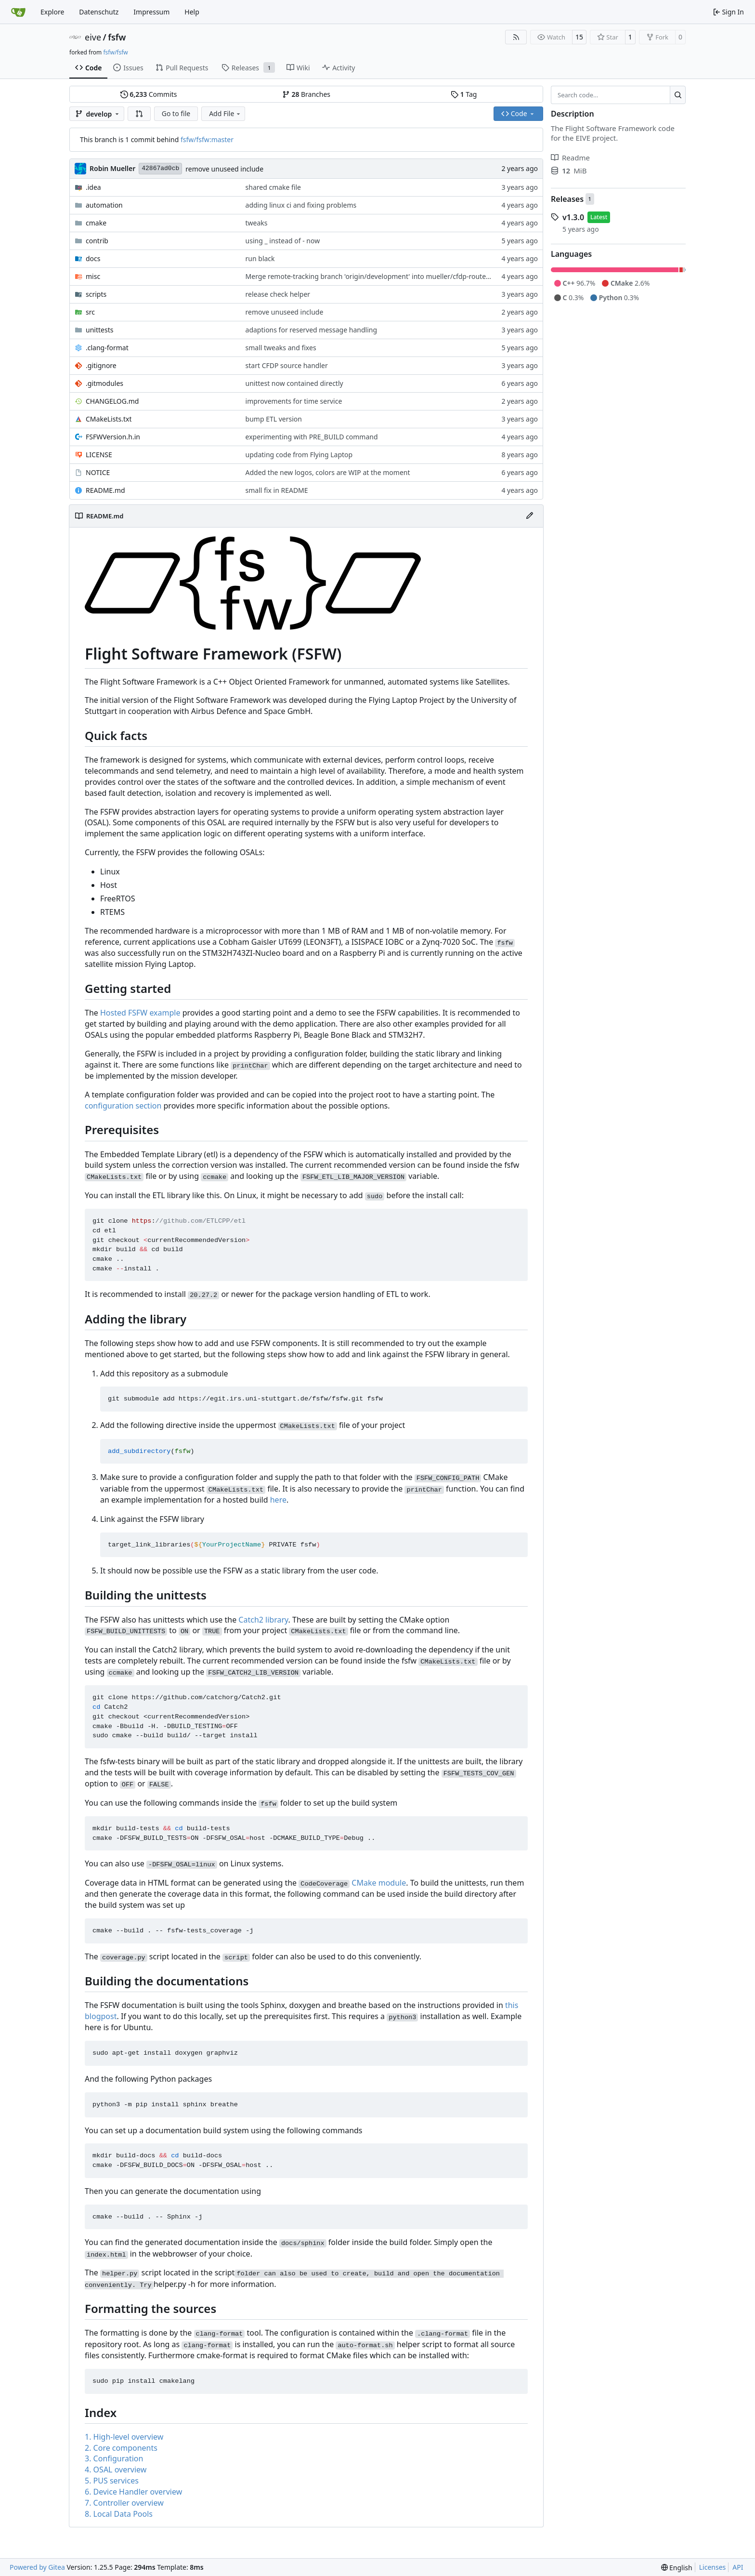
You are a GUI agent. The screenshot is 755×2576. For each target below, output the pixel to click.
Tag (464, 94)
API (737, 2567)
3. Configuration (114, 2458)
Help (191, 11)
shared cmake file (273, 187)
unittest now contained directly (294, 383)
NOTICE (98, 472)
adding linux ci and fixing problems (301, 205)
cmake (96, 222)
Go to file (176, 113)
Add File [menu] (225, 113)
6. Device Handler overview (133, 2491)
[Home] (18, 12)
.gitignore (101, 365)
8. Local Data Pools (119, 2514)
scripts (96, 294)
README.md (105, 490)
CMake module (378, 1882)
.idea (93, 187)
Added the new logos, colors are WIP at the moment (328, 472)
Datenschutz (98, 11)
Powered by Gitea (37, 2567)
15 (579, 36)
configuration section (123, 1105)
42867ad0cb (160, 168)
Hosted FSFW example (140, 1012)
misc (93, 276)
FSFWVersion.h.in (113, 436)
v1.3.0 (573, 217)
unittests (99, 329)
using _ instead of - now (283, 240)
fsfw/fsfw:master (207, 139)
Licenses (712, 2567)
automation (104, 205)
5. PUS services (112, 2480)
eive (93, 37)
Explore (52, 11)
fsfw (117, 37)
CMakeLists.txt (108, 418)
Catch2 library (263, 1619)
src (90, 312)
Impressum (151, 11)
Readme (570, 157)
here (278, 1499)
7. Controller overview (124, 2502)
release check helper (278, 294)
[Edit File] (529, 516)
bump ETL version (274, 418)
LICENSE (99, 454)
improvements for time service (294, 401)
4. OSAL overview (115, 2469)
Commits (148, 94)
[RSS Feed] (516, 37)
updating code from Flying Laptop (299, 454)
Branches (306, 94)
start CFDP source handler (287, 365)
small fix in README (277, 490)
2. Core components (121, 2448)
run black (260, 258)
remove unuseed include (224, 168)
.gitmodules (104, 383)
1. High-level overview (124, 2436)
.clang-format (107, 347)
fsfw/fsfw (115, 52)
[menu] (676, 2567)
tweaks (257, 222)
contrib (97, 240)
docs (93, 258)
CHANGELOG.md (112, 401)
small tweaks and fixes (281, 347)
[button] (139, 113)
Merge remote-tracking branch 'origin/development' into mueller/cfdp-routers (369, 276)
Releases (567, 199)
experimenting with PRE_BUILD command (312, 436)
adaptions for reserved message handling (311, 329)
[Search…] (678, 95)
